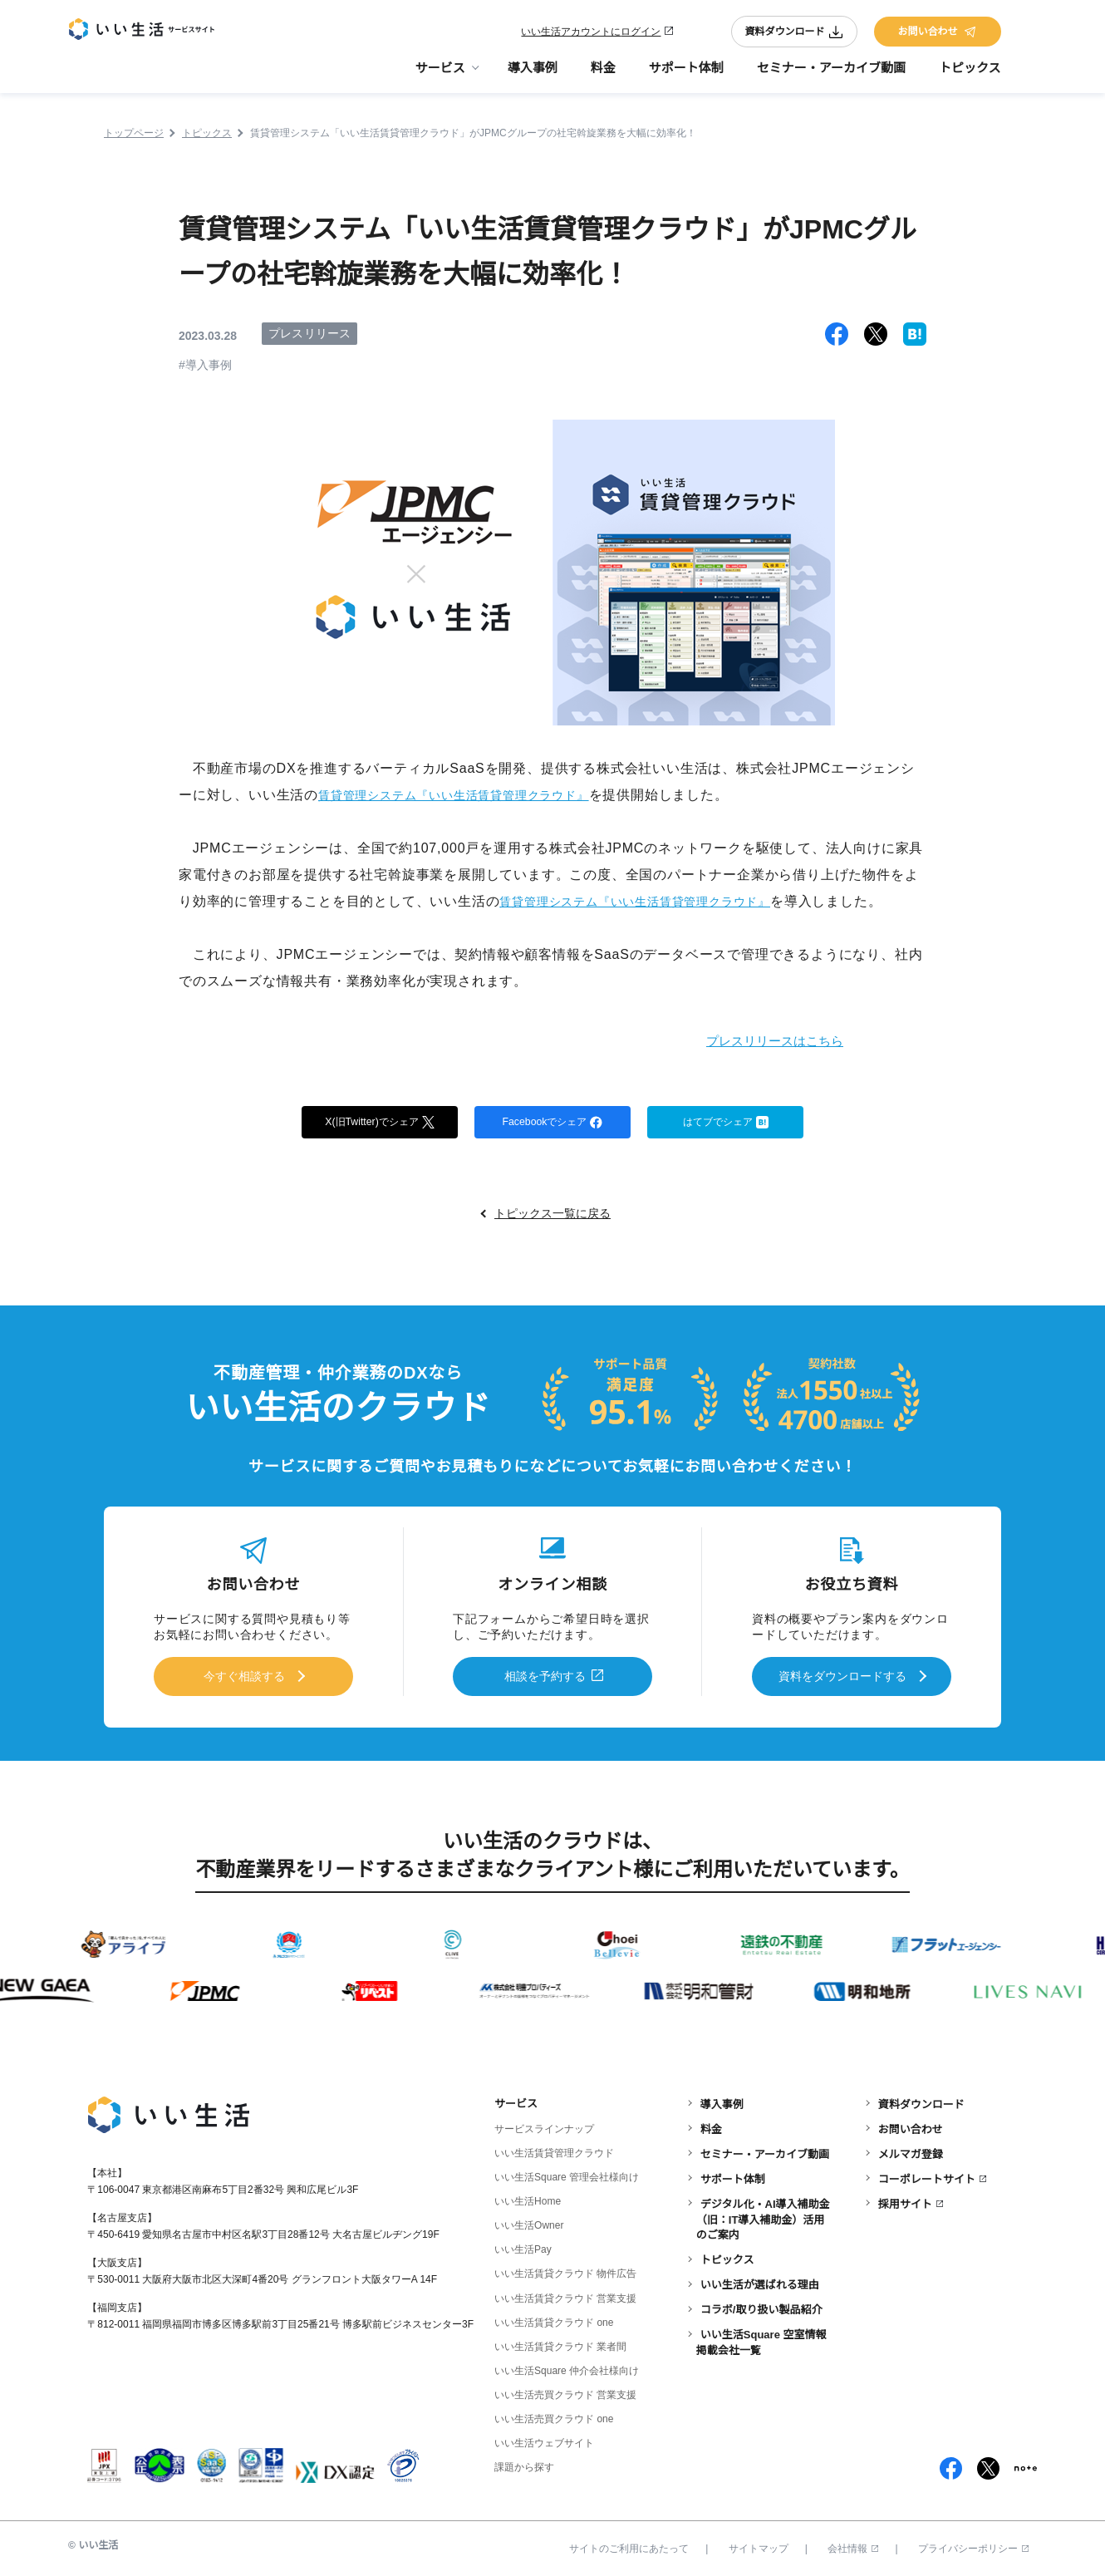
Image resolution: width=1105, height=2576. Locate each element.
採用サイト (905, 2200)
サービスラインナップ (544, 2125)
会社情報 (853, 2545)
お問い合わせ (937, 35)
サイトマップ (758, 2545)
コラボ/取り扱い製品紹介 (761, 2306)
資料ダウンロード (794, 35)
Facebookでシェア (552, 1122)
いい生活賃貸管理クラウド (554, 2150)
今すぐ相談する (244, 1676)
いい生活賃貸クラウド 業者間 (560, 2342)
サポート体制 (686, 75)
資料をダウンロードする (842, 1676)
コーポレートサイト (926, 2175)
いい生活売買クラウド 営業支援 (565, 2391)
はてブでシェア (725, 1122)
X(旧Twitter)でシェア (380, 1122)
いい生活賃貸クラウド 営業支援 (565, 2294)
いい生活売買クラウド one (553, 2415)
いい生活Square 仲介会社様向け (566, 2366)
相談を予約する (545, 1676)
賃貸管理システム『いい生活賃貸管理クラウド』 (472, 795)
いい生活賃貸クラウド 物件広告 (565, 2270)
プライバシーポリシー (973, 2545)
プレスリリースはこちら (756, 1040)
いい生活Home (527, 2198)
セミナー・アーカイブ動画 (831, 75)
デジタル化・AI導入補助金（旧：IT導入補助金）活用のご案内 (763, 2216)
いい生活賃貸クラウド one (553, 2318)
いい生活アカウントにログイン (591, 35)
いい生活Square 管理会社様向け (566, 2174)
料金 (603, 75)
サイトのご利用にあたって (629, 2545)
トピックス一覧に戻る (552, 1216)
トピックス (970, 75)
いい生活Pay (523, 2246)
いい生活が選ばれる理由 (759, 2281)
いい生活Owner (528, 2222)
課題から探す (524, 2464)
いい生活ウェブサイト (544, 2439)
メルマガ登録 (910, 2150)
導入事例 (532, 75)
